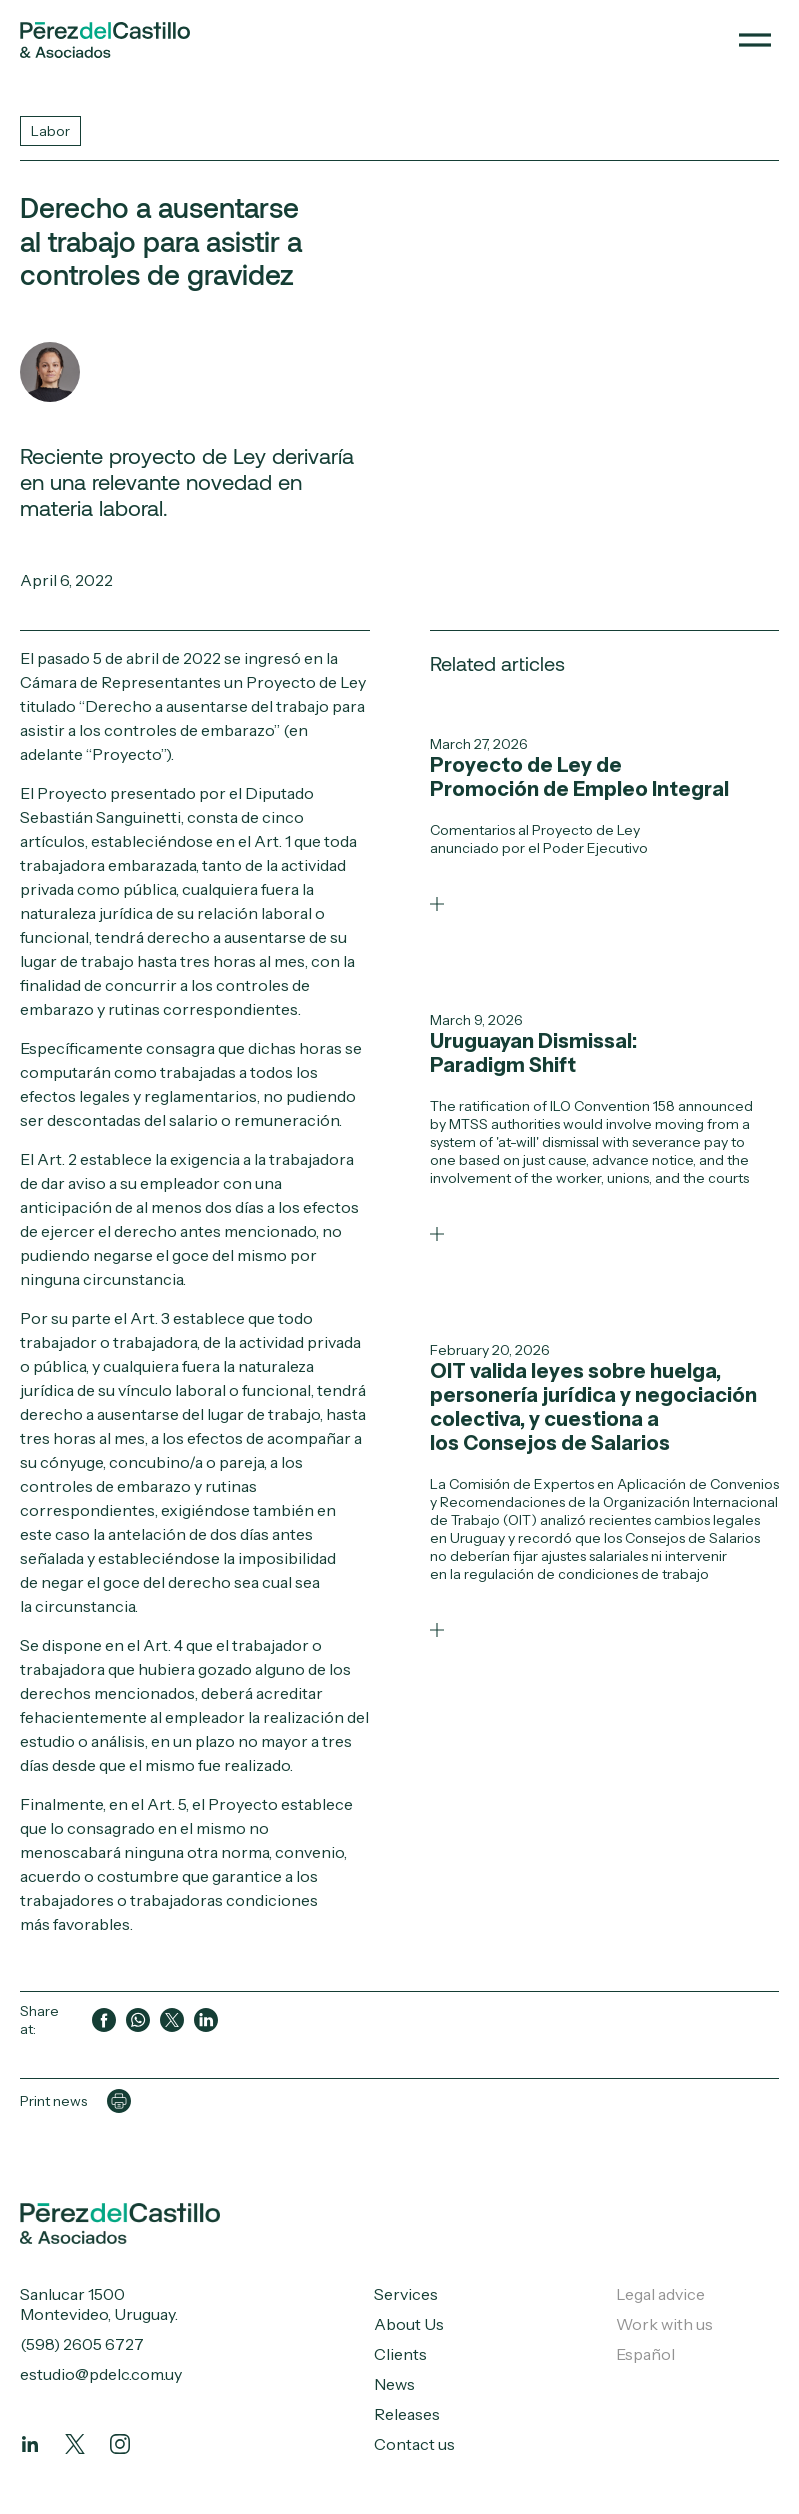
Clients (400, 2354)
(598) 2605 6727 (82, 2344)
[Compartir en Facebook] (104, 2020)
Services (406, 2294)
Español (645, 2354)
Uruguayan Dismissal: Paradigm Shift (533, 1053)
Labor (50, 131)
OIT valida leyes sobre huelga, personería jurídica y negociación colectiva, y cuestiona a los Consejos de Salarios (593, 1407)
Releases (407, 2414)
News (394, 2384)
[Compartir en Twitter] (172, 2020)
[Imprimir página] (119, 2101)
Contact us (414, 2444)
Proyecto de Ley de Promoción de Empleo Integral (579, 777)
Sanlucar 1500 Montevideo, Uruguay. (99, 2304)
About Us (409, 2324)
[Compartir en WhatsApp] (138, 2020)
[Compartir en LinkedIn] (206, 2020)
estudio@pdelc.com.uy (101, 2374)
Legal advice (660, 2294)
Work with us (664, 2324)
